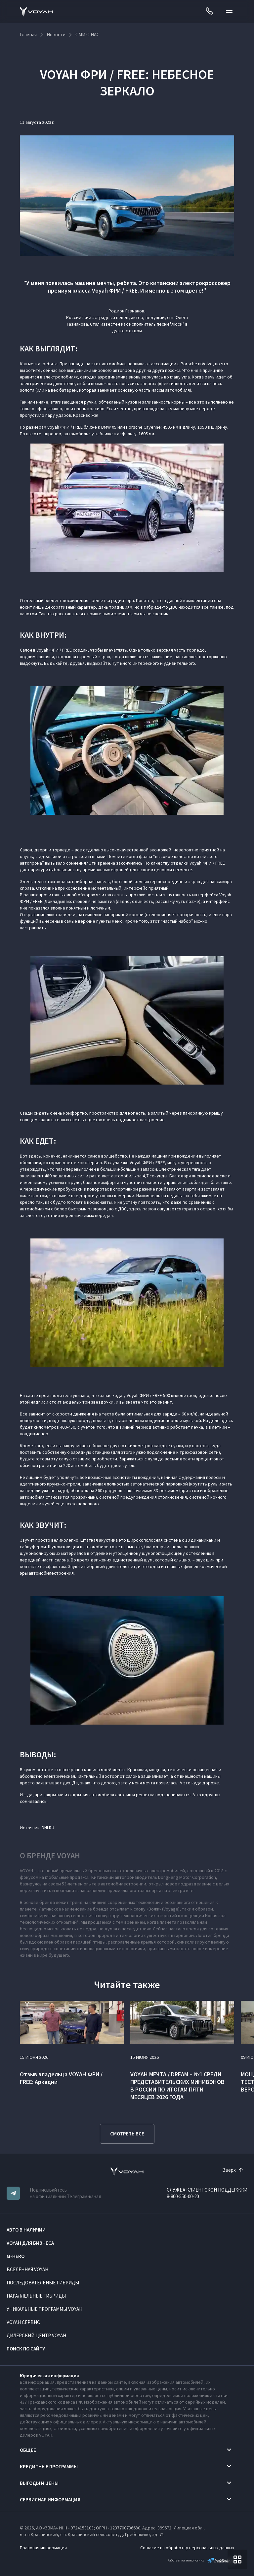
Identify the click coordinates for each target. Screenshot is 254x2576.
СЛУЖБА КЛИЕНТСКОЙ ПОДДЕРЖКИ (207, 2190)
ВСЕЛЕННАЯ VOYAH (27, 2269)
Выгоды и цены (39, 2483)
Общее (28, 2450)
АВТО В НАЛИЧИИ (26, 2230)
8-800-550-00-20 (183, 2196)
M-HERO (15, 2256)
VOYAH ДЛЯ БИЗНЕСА (30, 2243)
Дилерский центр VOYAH (36, 2335)
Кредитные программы (49, 2466)
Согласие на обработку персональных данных (187, 2548)
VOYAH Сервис (23, 2322)
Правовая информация (43, 2548)
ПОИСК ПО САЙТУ (26, 2348)
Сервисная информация (50, 2499)
